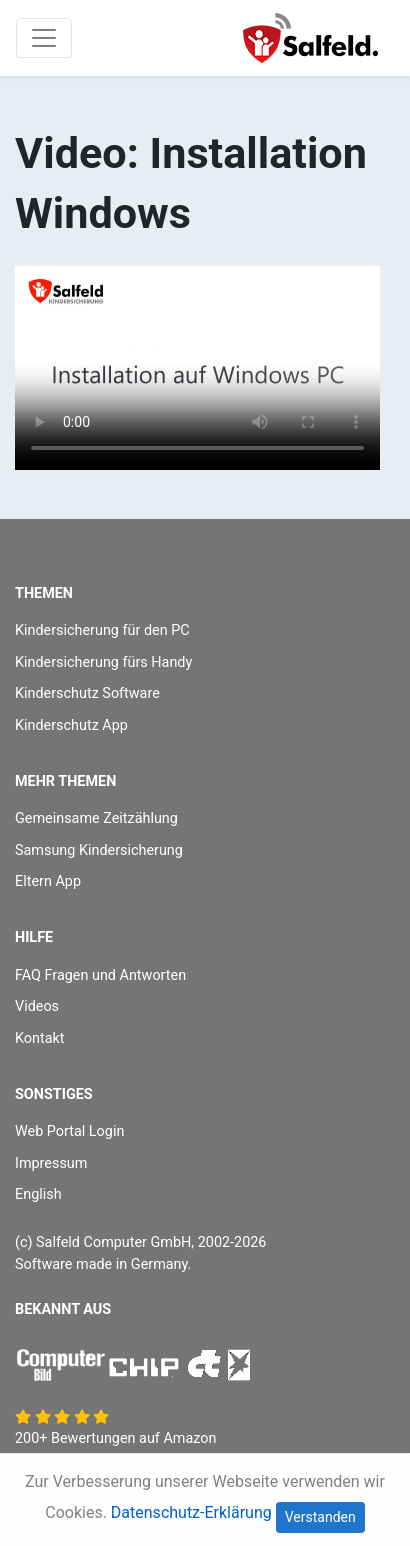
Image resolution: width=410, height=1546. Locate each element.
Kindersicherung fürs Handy (103, 662)
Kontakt (40, 1038)
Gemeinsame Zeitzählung (96, 818)
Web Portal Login (69, 1131)
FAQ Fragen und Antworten (100, 975)
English (38, 1194)
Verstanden (320, 1517)
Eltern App (48, 881)
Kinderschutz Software (87, 693)
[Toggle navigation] (44, 38)
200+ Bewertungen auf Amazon (115, 1438)
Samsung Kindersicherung (99, 850)
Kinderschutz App (71, 725)
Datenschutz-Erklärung (191, 1512)
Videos (37, 1006)
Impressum (51, 1163)
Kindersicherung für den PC (102, 630)
